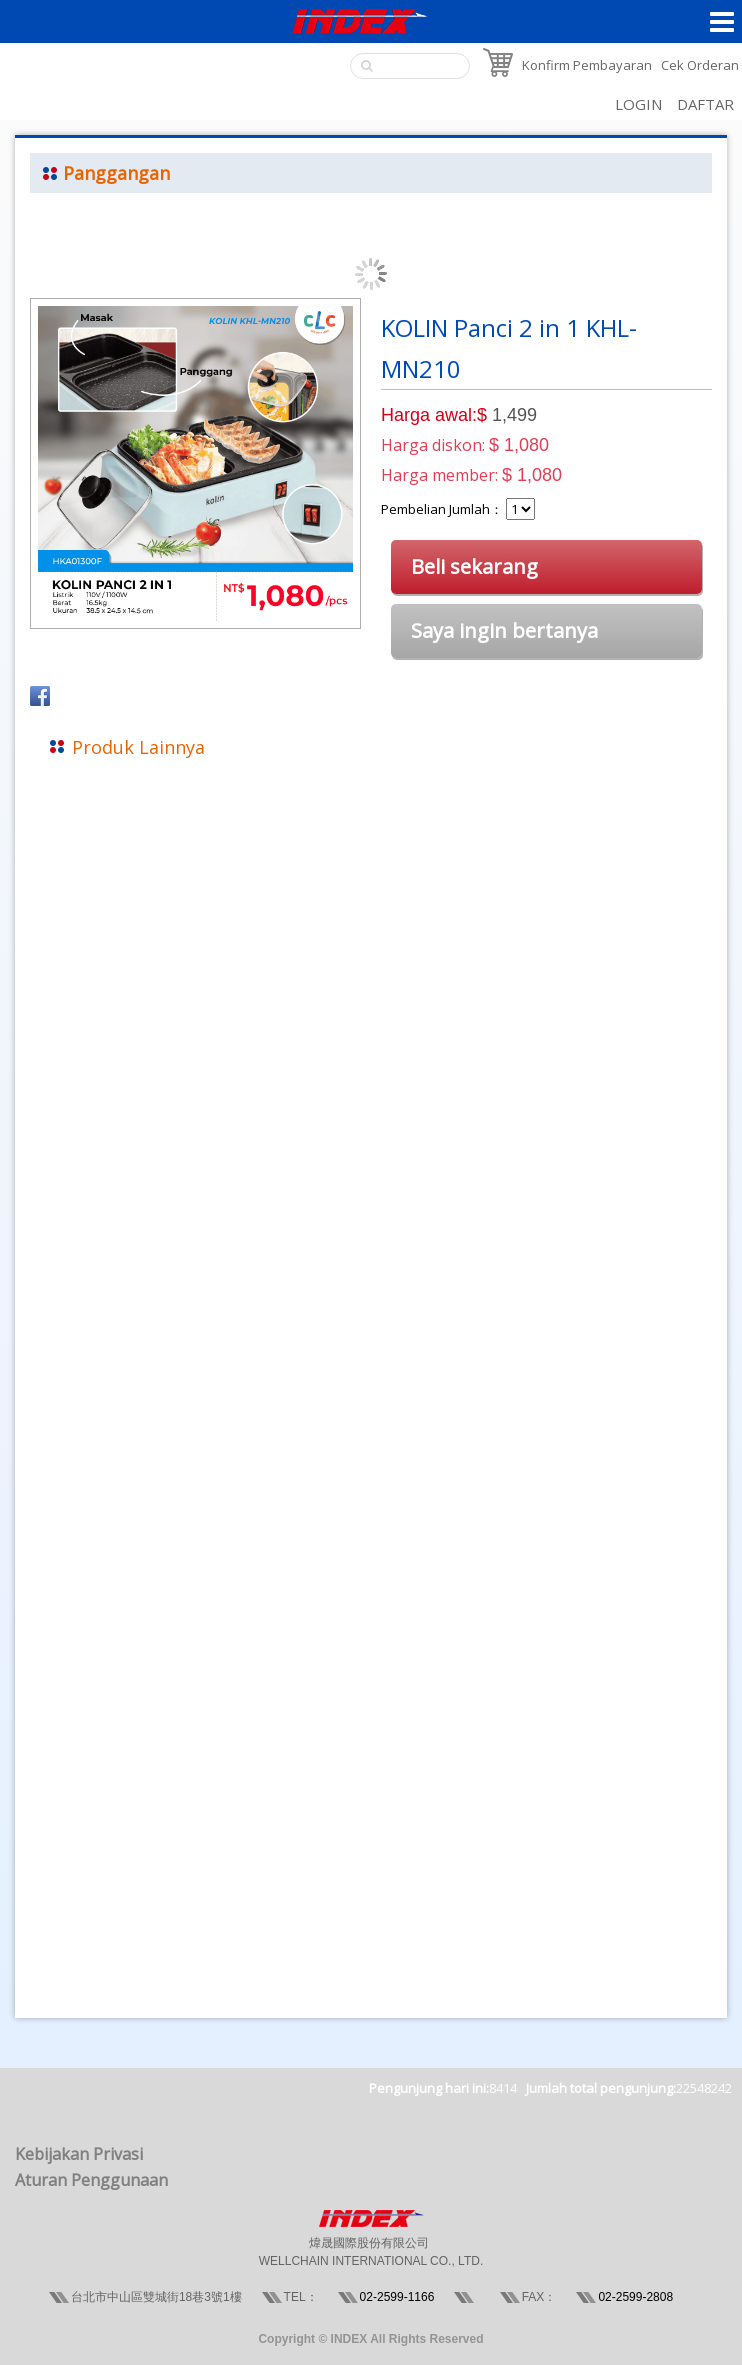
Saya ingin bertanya (504, 630)
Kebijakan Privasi (79, 2154)
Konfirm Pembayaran (587, 65)
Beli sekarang (474, 566)
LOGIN (638, 104)
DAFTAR (705, 104)
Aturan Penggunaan (91, 2180)
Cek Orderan (700, 65)
